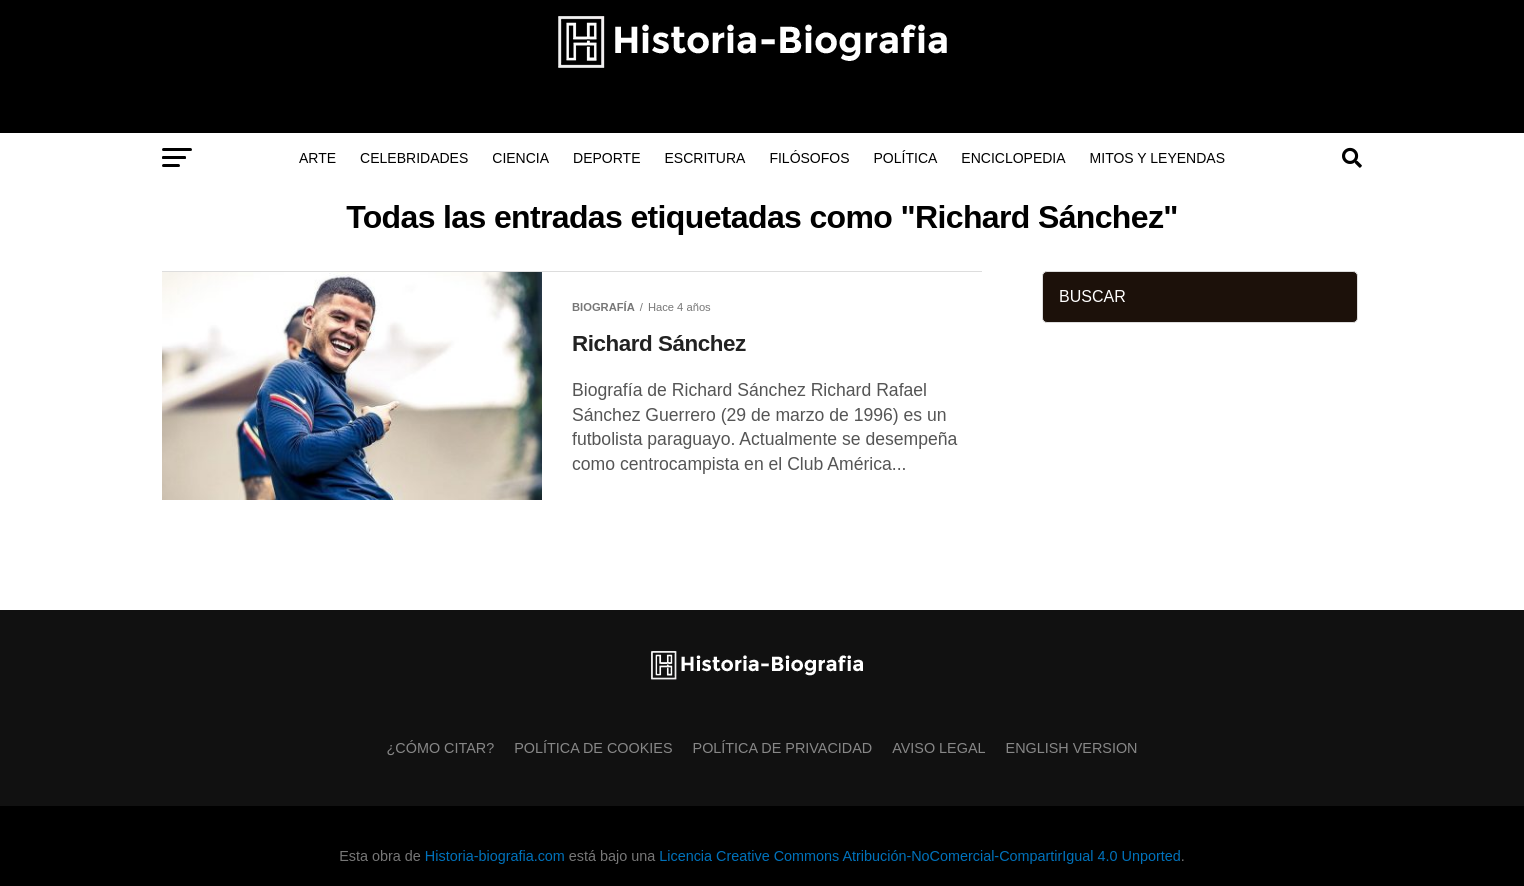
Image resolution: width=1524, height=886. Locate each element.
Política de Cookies (593, 748)
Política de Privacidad (783, 748)
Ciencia (520, 158)
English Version (1072, 748)
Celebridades (414, 158)
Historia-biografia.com (495, 856)
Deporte (606, 158)
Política (906, 158)
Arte (317, 158)
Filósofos (809, 158)
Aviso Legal (938, 748)
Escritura (705, 158)
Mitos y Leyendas (1157, 158)
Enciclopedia (1013, 158)
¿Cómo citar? (441, 748)
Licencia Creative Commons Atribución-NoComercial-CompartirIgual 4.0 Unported (919, 856)
